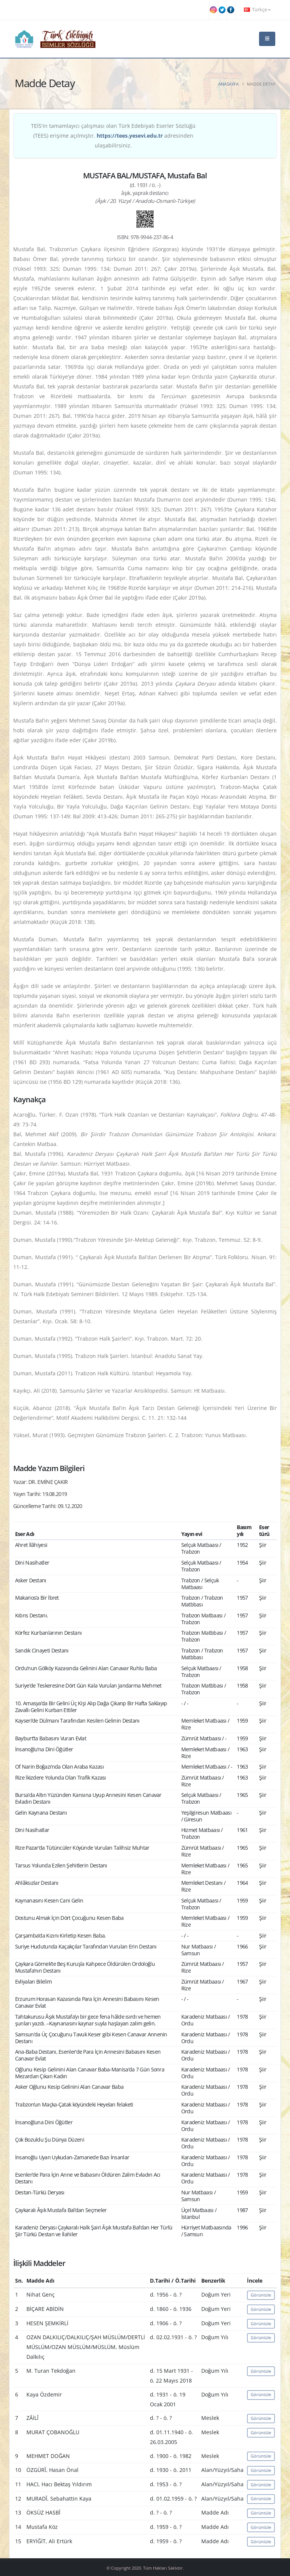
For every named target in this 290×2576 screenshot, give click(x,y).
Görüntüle (261, 2295)
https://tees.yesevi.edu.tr (130, 135)
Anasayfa (228, 84)
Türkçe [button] (257, 9)
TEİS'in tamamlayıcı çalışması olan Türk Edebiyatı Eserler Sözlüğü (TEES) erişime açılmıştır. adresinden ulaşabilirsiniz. (113, 135)
